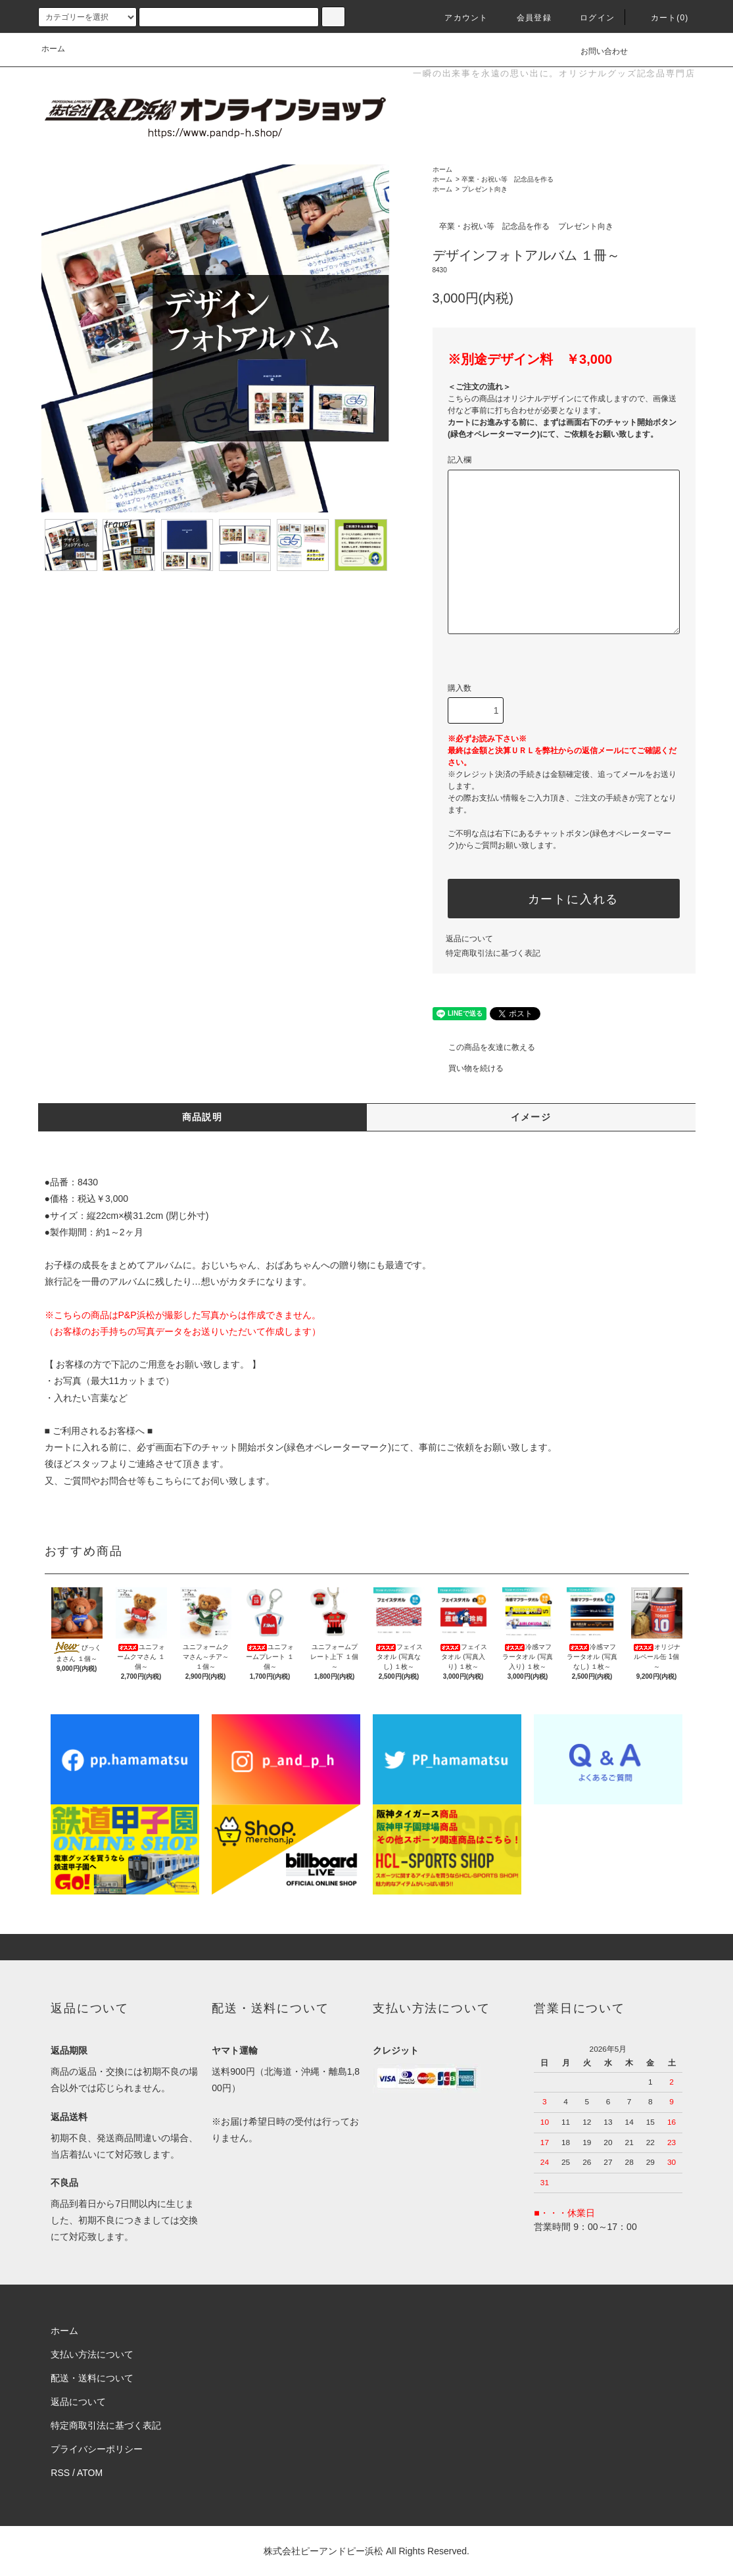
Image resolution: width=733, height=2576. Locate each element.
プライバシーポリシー (97, 2449)
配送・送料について (92, 2378)
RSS (60, 2472)
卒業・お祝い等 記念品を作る (507, 179)
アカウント (458, 17)
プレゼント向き (484, 189)
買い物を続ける (468, 1068)
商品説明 (202, 1117)
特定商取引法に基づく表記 (493, 953)
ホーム (53, 48)
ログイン (589, 17)
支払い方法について (92, 2354)
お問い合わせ (596, 51)
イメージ (531, 1117)
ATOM (90, 2472)
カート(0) (662, 17)
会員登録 (526, 17)
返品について (469, 938)
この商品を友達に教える (484, 1047)
